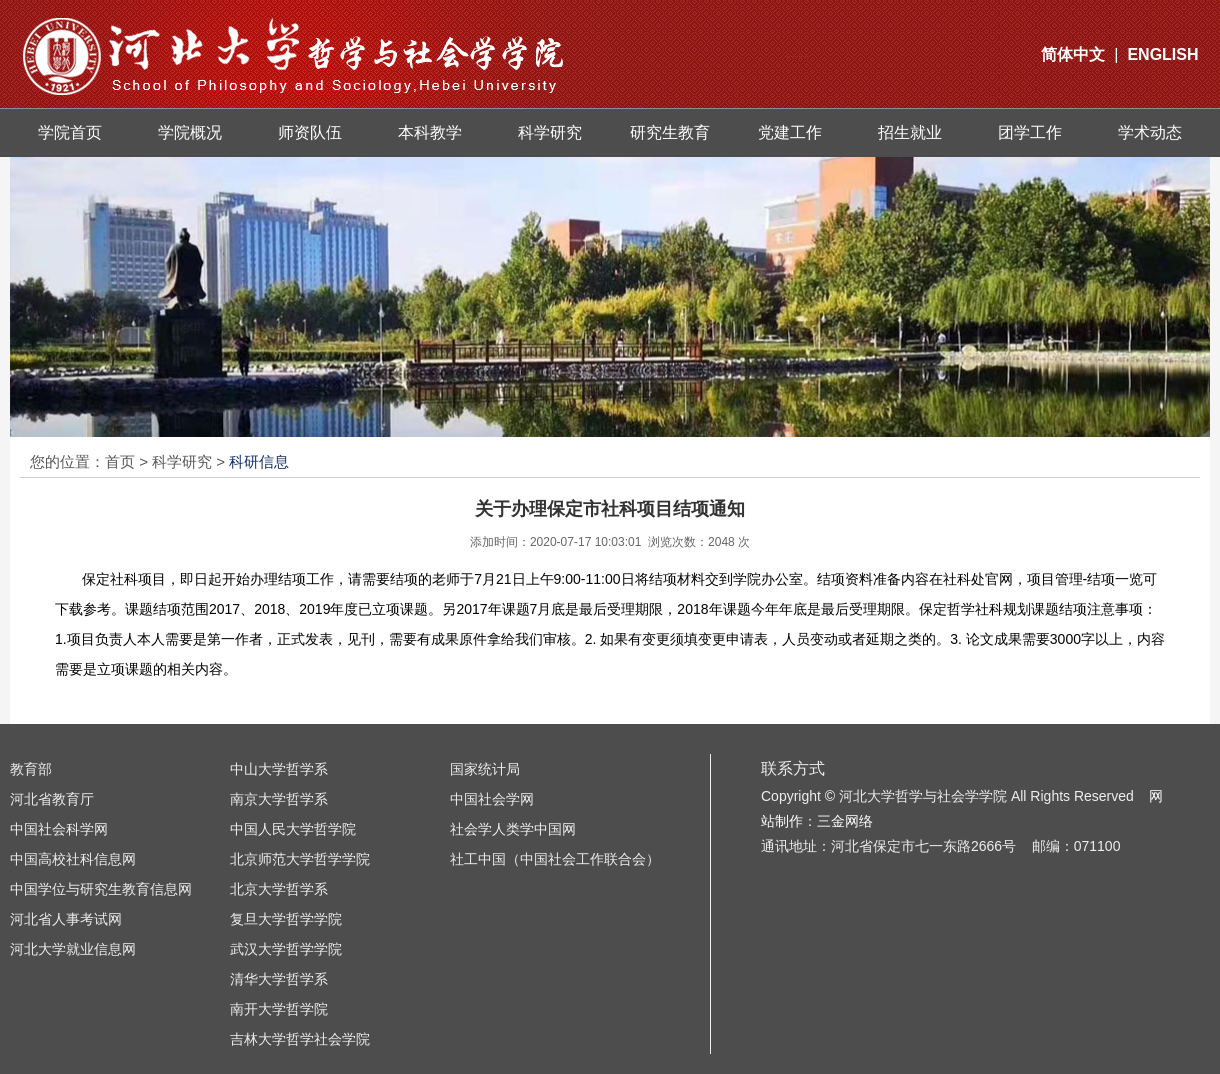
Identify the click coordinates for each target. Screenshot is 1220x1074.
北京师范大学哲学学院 (300, 859)
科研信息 (259, 461)
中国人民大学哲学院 (293, 829)
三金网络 (845, 821)
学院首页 (70, 132)
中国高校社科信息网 (73, 859)
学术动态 (1150, 132)
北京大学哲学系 (279, 889)
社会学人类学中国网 (513, 829)
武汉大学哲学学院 (286, 949)
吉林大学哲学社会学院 (300, 1039)
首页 (120, 461)
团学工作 (1030, 132)
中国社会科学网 (59, 829)
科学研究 (550, 132)
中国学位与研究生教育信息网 (101, 889)
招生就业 (910, 132)
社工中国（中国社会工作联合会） (555, 859)
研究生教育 (670, 132)
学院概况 (190, 132)
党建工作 (790, 132)
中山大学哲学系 (279, 769)
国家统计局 (485, 769)
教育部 (31, 769)
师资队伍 (310, 132)
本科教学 (430, 132)
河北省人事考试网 (66, 919)
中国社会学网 (492, 799)
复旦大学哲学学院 (286, 919)
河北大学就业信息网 (73, 949)
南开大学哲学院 (279, 1009)
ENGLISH (1162, 54)
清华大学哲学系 (279, 979)
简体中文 (1073, 54)
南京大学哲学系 (279, 799)
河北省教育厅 (52, 799)
